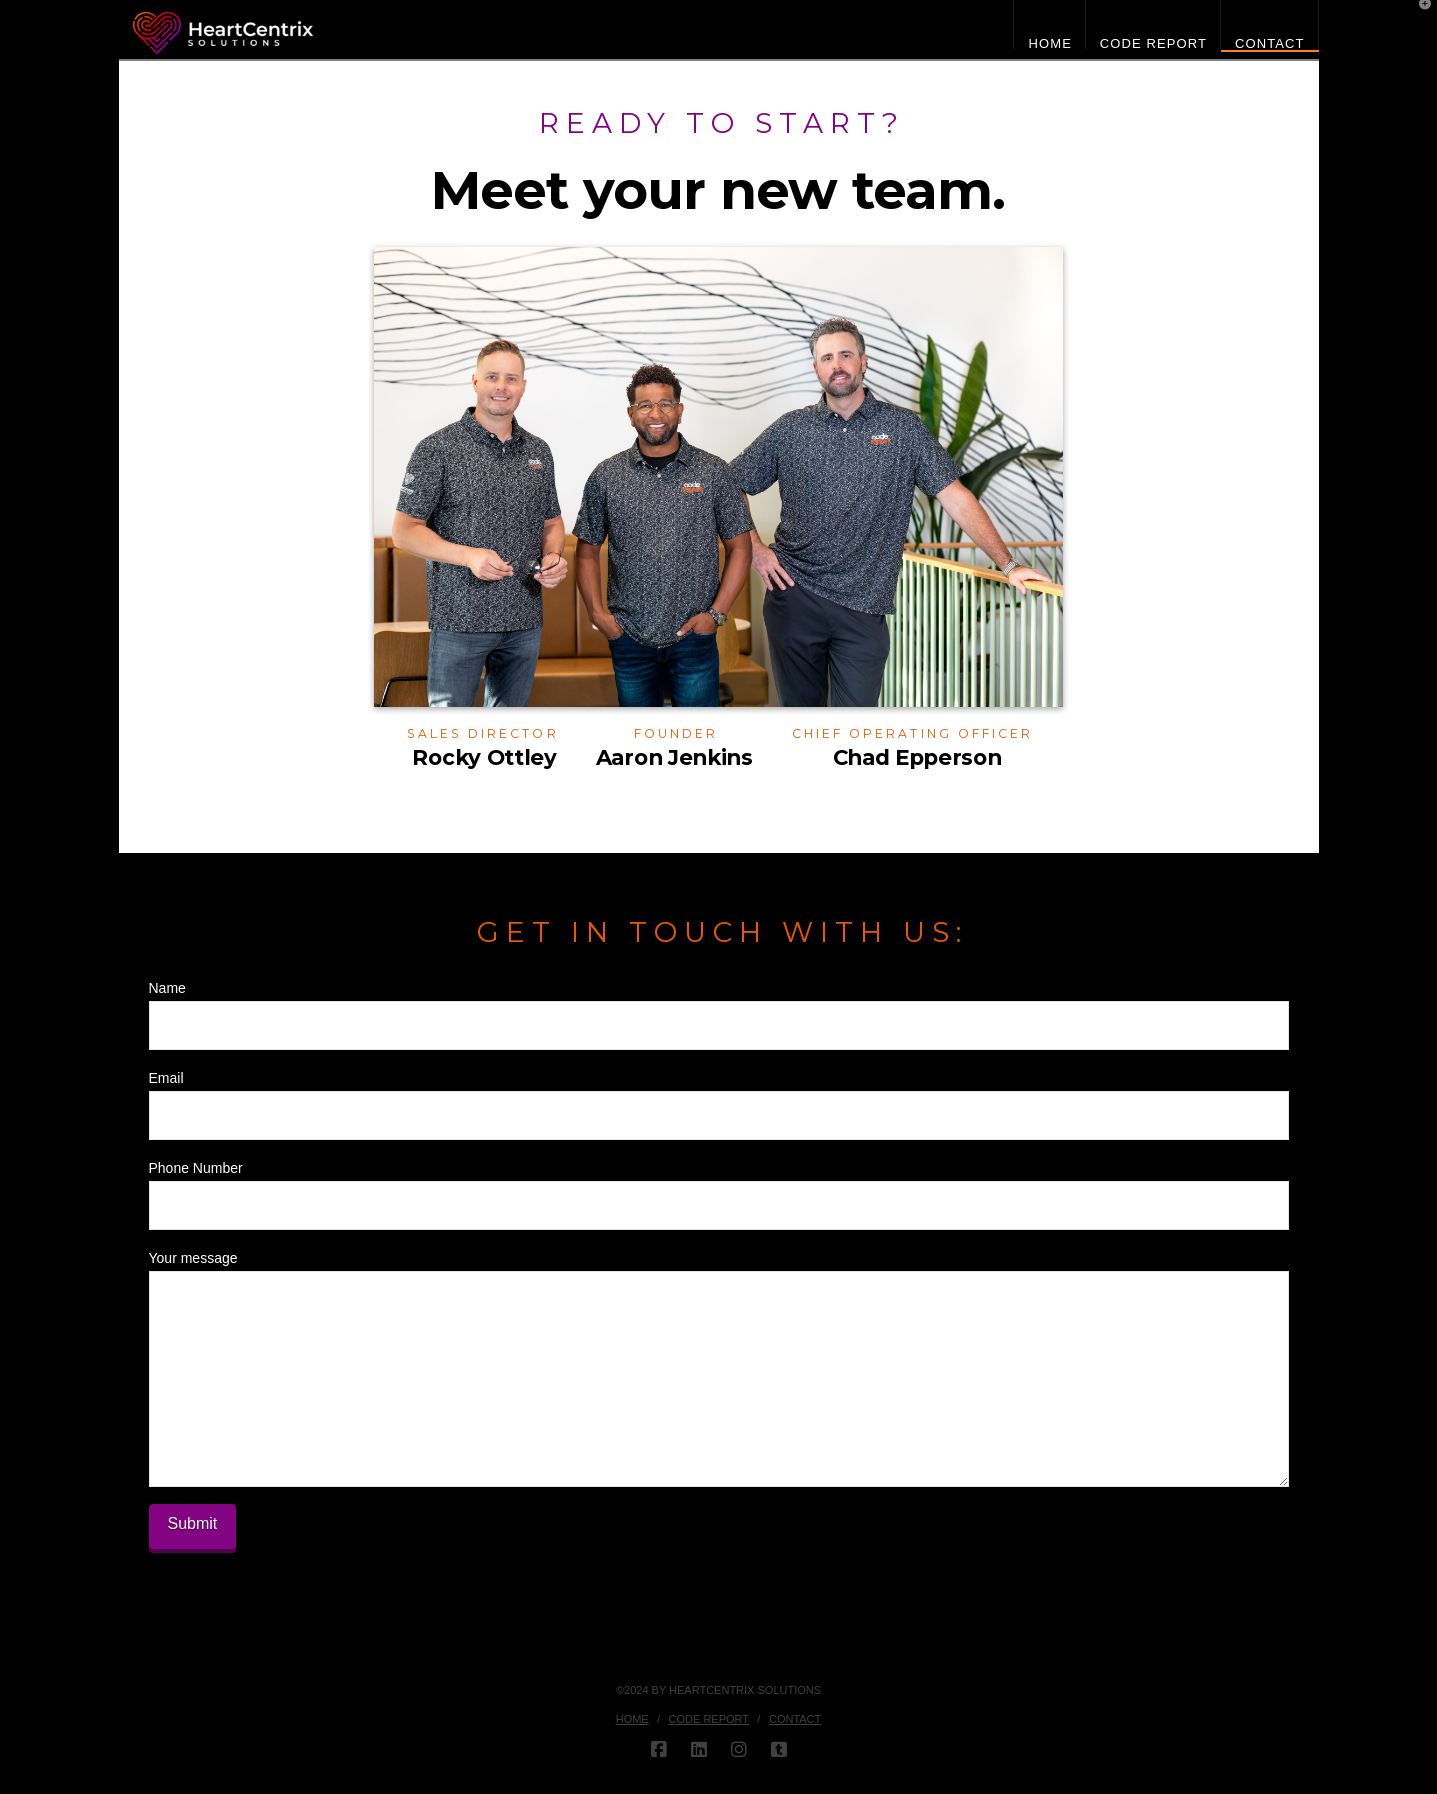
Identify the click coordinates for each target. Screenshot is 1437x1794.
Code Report (709, 1719)
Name (719, 1008)
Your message (719, 1270)
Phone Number (719, 1188)
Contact (795, 1719)
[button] (1418, 19)
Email (719, 1098)
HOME (632, 1719)
